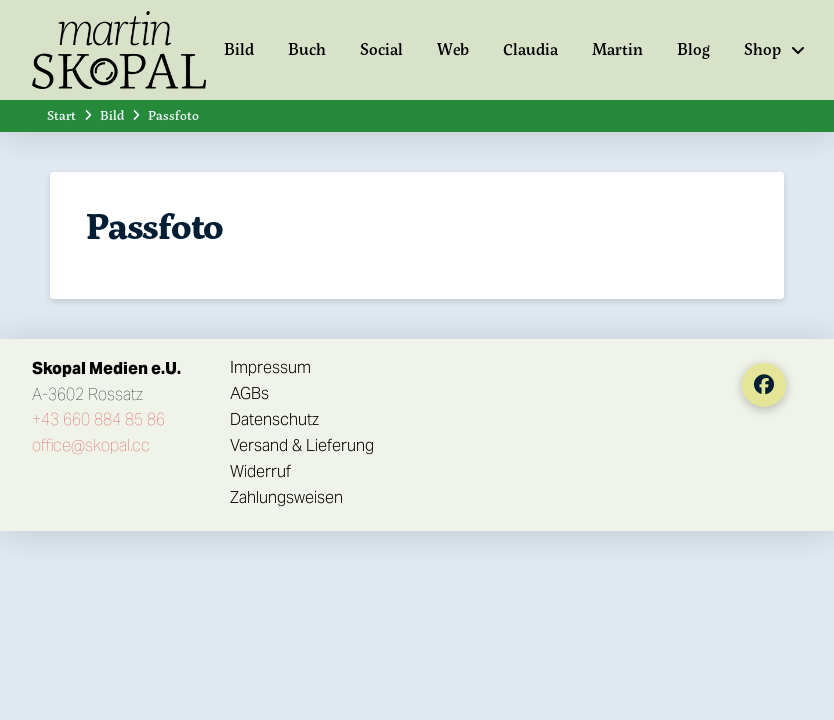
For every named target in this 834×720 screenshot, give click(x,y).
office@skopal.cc (91, 445)
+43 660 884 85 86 (98, 419)
